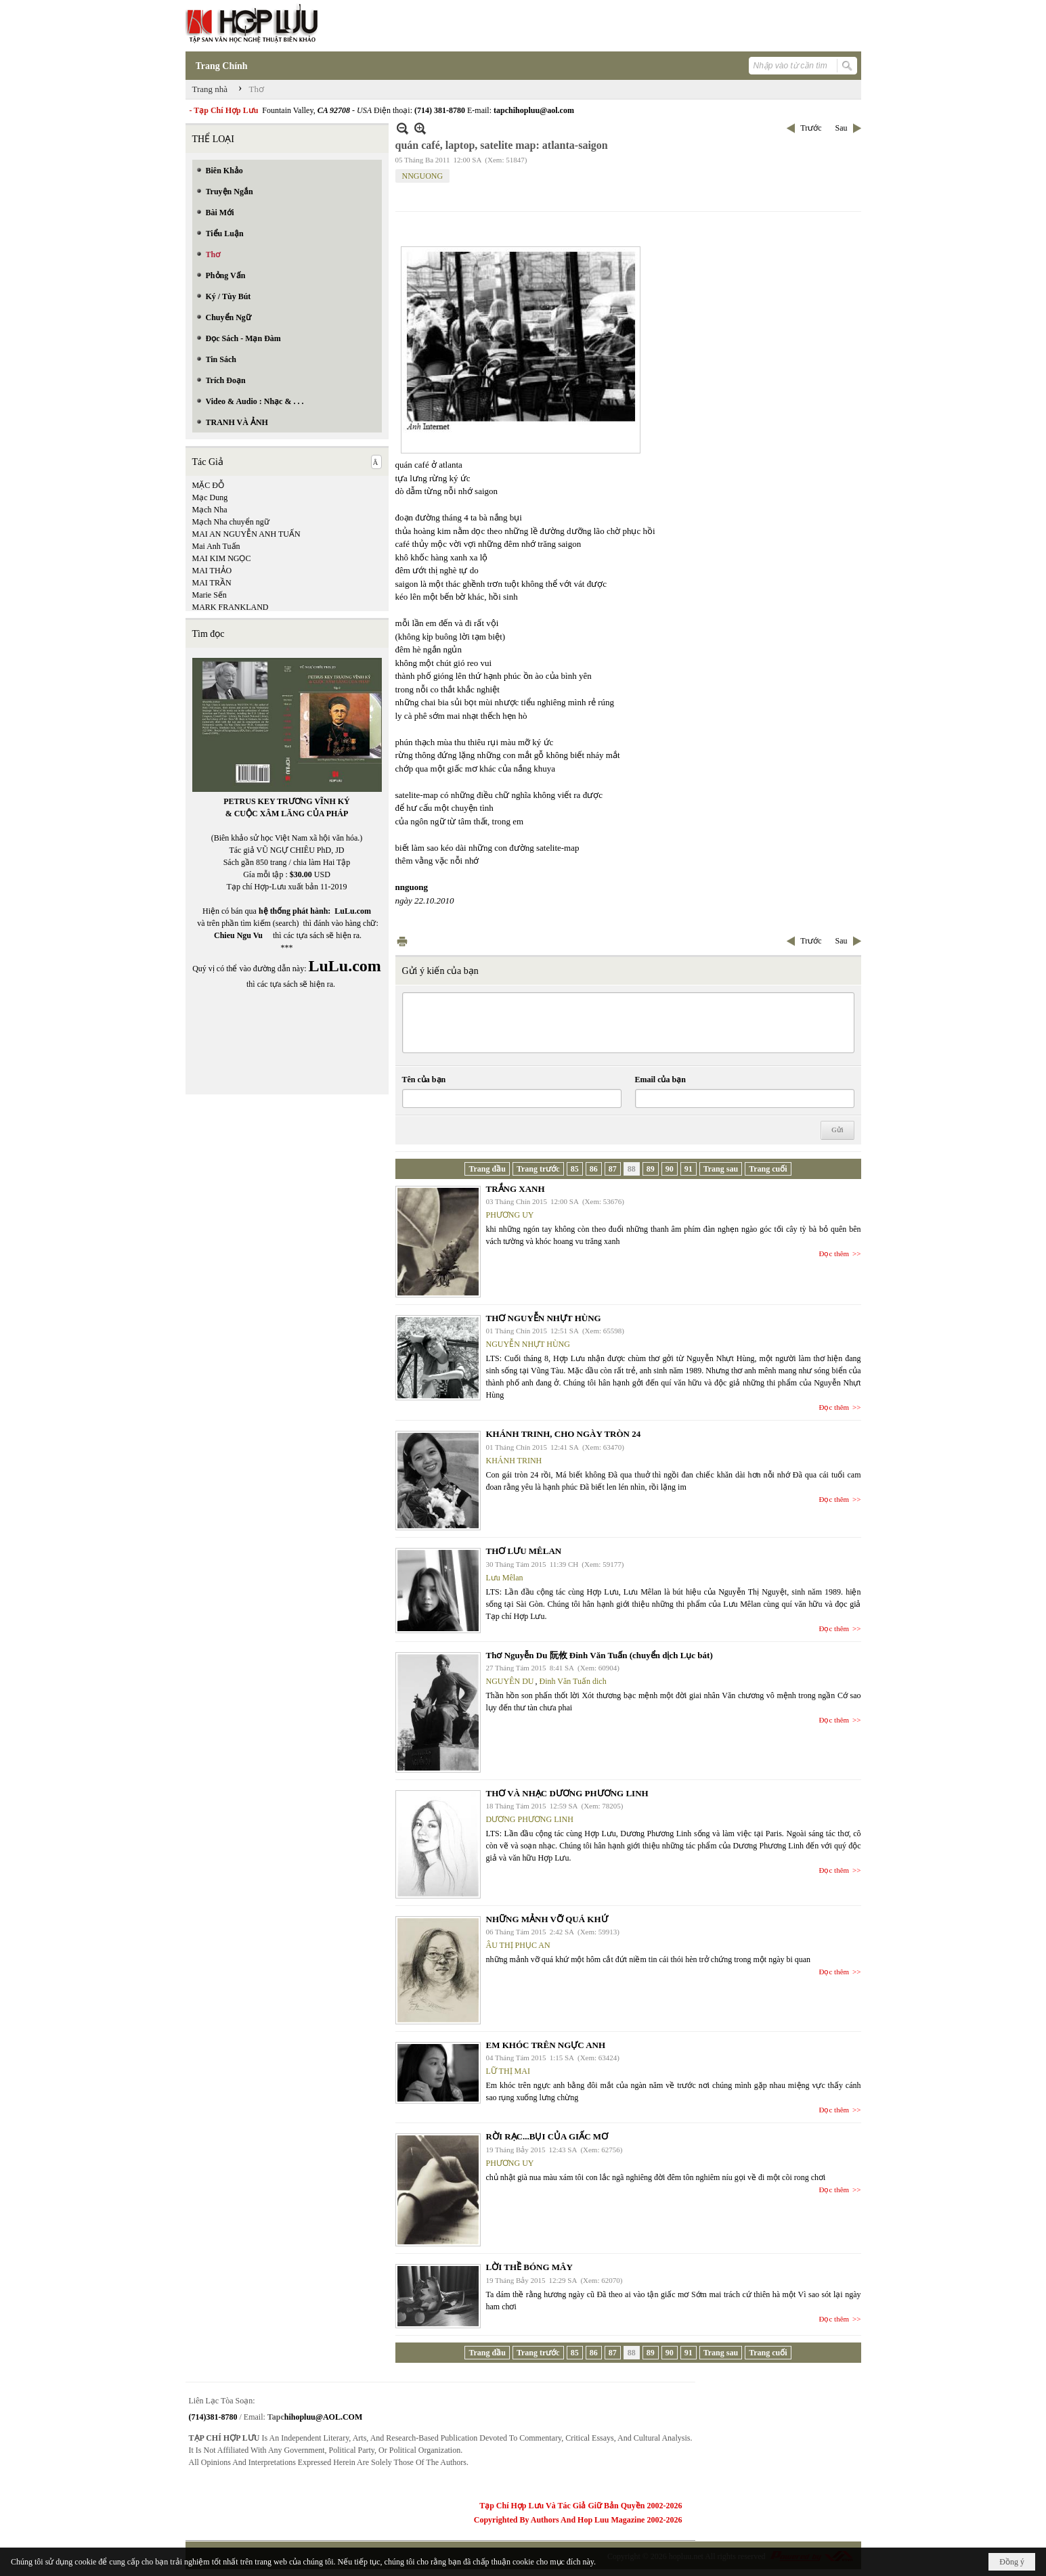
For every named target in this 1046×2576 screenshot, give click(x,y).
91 (688, 1169)
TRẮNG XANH (515, 1189)
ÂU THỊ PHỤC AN (518, 1945)
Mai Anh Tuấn (216, 546)
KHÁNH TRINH (514, 1460)
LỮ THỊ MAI (508, 2071)
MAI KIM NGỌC (221, 558)
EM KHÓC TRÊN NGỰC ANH (546, 2045)
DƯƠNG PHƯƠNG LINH (529, 1819)
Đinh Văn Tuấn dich (573, 1681)
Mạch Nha (209, 509)
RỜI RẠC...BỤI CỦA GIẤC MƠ (547, 2136)
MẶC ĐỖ (208, 485)
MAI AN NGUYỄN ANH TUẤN (246, 534)
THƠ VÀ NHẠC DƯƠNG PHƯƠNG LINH (567, 1793)
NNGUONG (422, 176)
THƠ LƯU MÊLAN (524, 1551)
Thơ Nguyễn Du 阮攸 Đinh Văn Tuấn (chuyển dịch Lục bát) (599, 1655)
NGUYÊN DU (510, 1681)
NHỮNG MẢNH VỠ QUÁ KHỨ (547, 1919)
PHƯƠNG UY (510, 1215)
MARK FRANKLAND (230, 607)
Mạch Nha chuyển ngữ (230, 522)
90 (670, 1169)
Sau (841, 128)
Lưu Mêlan (504, 1577)
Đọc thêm (834, 1253)
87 (613, 1169)
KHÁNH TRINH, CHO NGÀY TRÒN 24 (563, 1434)
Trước (810, 128)
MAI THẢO (212, 570)
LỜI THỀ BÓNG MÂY (529, 2267)
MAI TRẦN (212, 582)
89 (651, 1169)
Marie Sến (209, 595)
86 (594, 1169)
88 (632, 1169)
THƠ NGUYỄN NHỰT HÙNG (543, 1318)
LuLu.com (352, 911)
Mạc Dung (210, 497)
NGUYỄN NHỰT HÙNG (528, 1344)
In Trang (402, 941)
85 (575, 1169)
